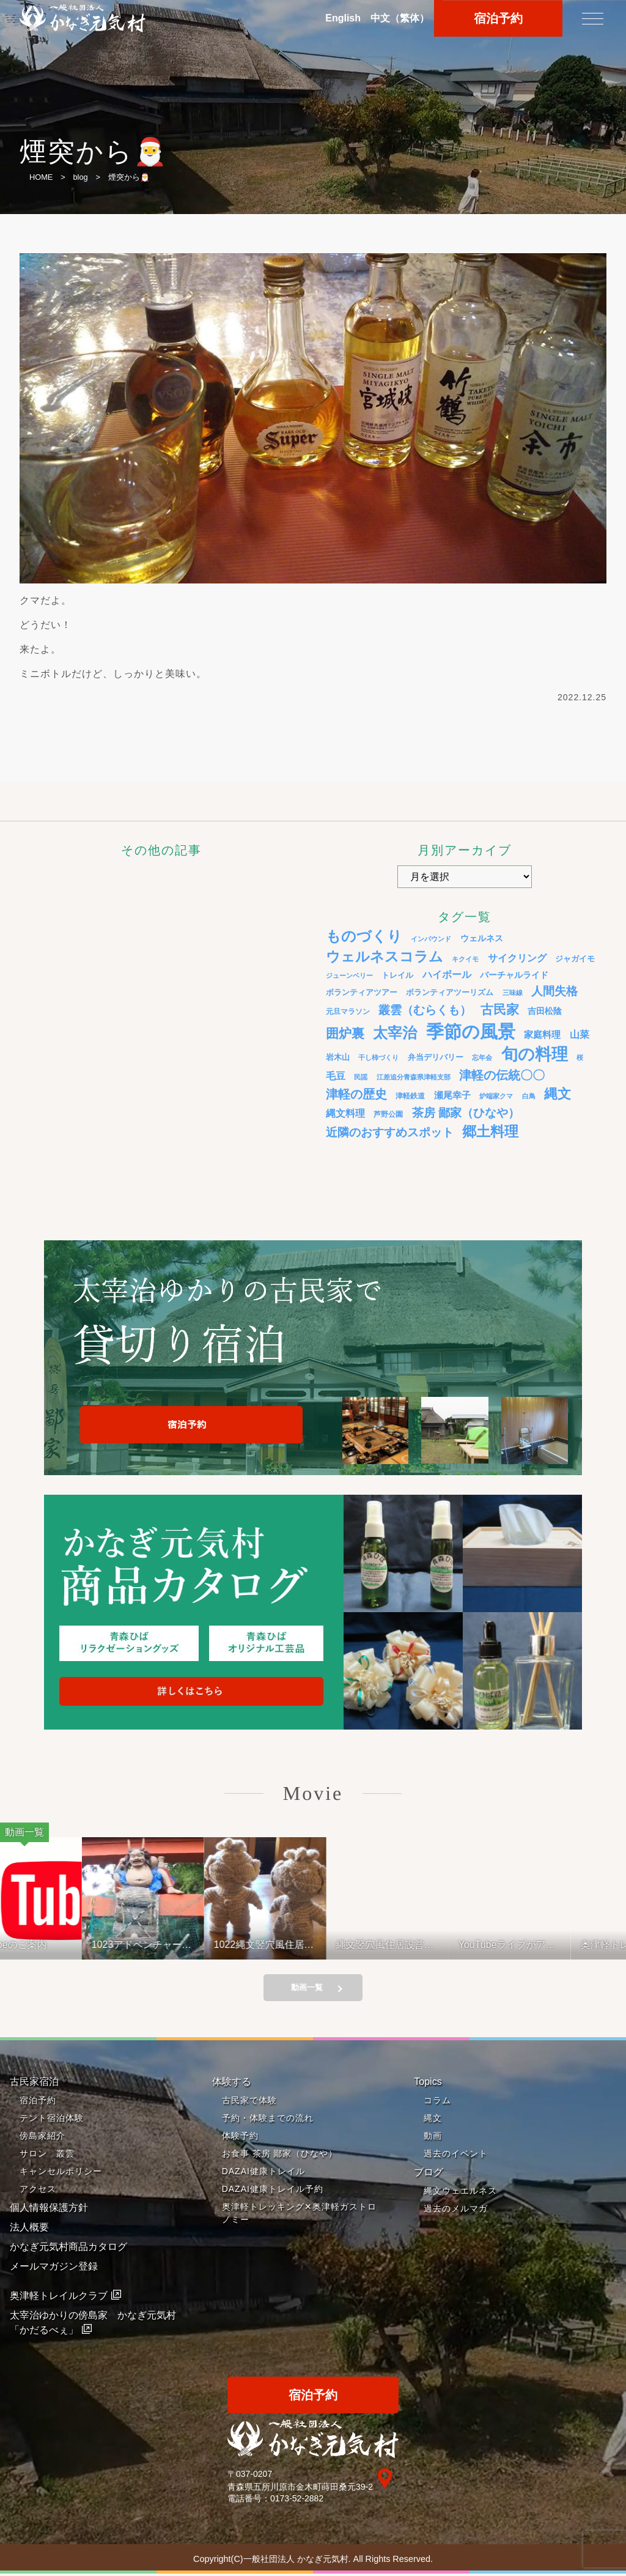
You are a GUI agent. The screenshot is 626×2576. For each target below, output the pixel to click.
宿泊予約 (38, 2102)
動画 (433, 2137)
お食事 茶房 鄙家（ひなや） (280, 2155)
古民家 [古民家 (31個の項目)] (500, 1009)
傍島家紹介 (42, 2137)
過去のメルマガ (456, 2210)
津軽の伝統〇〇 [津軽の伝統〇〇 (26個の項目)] (502, 1075)
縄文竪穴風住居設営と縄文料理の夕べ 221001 (400, 1944)
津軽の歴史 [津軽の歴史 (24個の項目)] (356, 1094)
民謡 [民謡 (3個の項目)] (360, 1077)
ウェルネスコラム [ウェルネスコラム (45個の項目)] (384, 956)
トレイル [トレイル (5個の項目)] (397, 975)
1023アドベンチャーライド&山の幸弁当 (157, 1944)
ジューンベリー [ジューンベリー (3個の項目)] (349, 975)
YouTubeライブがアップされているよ (522, 1944)
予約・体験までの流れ (268, 2120)
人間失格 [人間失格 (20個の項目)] (554, 991)
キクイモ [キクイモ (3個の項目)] (465, 959)
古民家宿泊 (34, 2083)
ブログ (428, 2174)
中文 (399, 18)
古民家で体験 (249, 2102)
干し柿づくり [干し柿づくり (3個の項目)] (378, 1057)
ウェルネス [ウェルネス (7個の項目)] (481, 938)
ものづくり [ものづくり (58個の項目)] (364, 936)
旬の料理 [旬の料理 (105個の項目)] (534, 1054)
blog (80, 177)
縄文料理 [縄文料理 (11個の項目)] (345, 1113)
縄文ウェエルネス (460, 2192)
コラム (437, 2102)
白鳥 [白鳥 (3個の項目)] (529, 1096)
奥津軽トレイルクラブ (59, 2297)
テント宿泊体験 (52, 2120)
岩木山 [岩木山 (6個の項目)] (338, 1057)
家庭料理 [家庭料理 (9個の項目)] (542, 1034)
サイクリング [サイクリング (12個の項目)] (517, 957)
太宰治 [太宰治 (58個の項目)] (395, 1032)
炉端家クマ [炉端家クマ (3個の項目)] (496, 1096)
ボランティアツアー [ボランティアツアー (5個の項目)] (361, 992)
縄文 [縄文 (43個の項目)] (557, 1093)
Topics (427, 2083)
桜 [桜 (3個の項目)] (579, 1057)
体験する (231, 2083)
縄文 (433, 2120)
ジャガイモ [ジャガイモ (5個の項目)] (575, 959)
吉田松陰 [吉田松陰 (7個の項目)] (545, 1011)
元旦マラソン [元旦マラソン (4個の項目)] (348, 1011)
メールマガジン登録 (54, 2268)
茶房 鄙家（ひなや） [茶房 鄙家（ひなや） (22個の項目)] (466, 1112)
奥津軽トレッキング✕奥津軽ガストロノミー (299, 2215)
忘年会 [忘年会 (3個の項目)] (482, 1057)
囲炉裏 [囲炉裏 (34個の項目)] (345, 1033)
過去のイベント (456, 2155)
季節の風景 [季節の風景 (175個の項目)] (470, 1031)
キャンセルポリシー (61, 2173)
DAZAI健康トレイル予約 (272, 2191)
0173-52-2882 (296, 2500)
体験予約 (240, 2137)
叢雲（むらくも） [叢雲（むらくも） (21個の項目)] (424, 1010)
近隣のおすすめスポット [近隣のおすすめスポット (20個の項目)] (390, 1132)
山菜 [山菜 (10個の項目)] (579, 1034)
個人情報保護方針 (49, 2209)
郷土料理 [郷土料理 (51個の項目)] (490, 1131)
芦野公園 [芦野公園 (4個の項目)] (388, 1114)
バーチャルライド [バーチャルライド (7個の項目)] (514, 975)
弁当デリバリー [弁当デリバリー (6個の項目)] (435, 1057)
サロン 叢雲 (47, 2155)
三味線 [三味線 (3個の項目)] (513, 992)
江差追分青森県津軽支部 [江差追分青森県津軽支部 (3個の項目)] (414, 1077)
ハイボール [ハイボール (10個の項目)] (446, 974)
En (343, 18)
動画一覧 (306, 1988)
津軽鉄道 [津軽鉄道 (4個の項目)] (410, 1096)
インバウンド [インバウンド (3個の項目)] (431, 938)
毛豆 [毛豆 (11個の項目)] (335, 1075)
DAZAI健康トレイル (263, 2173)
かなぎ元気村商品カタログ (68, 2248)
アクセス (38, 2191)
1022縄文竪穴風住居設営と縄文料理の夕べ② (279, 1944)
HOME (41, 177)
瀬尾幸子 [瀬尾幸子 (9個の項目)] (452, 1095)
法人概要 (29, 2229)
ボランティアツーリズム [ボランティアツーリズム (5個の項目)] (449, 992)
